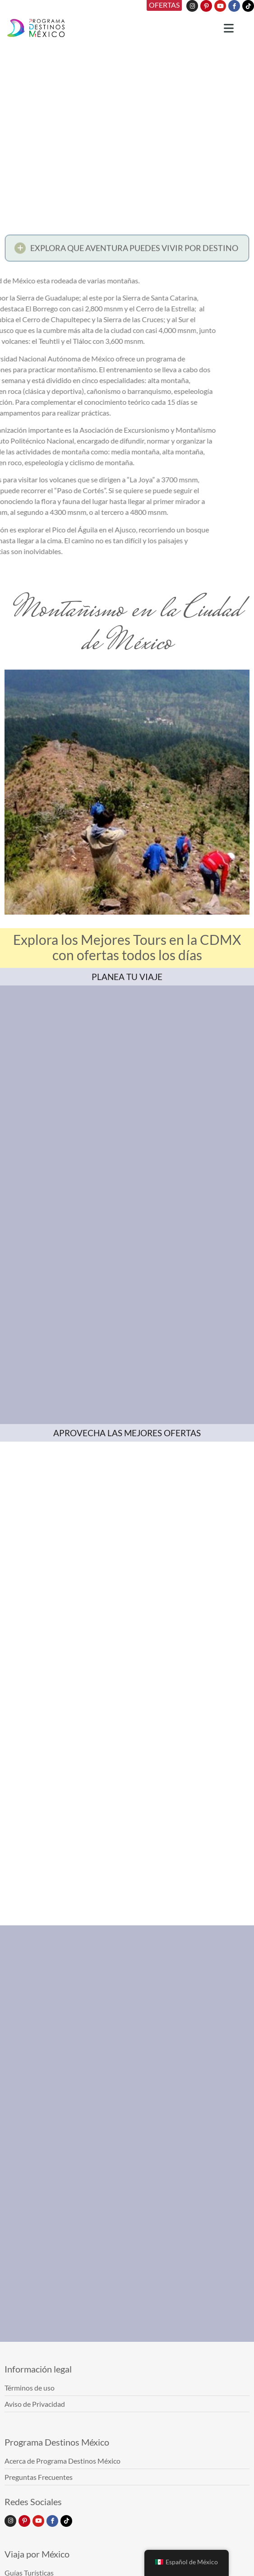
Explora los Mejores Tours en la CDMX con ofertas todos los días (127, 947)
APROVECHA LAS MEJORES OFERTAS (127, 1433)
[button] (127, 250)
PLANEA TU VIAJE (127, 976)
